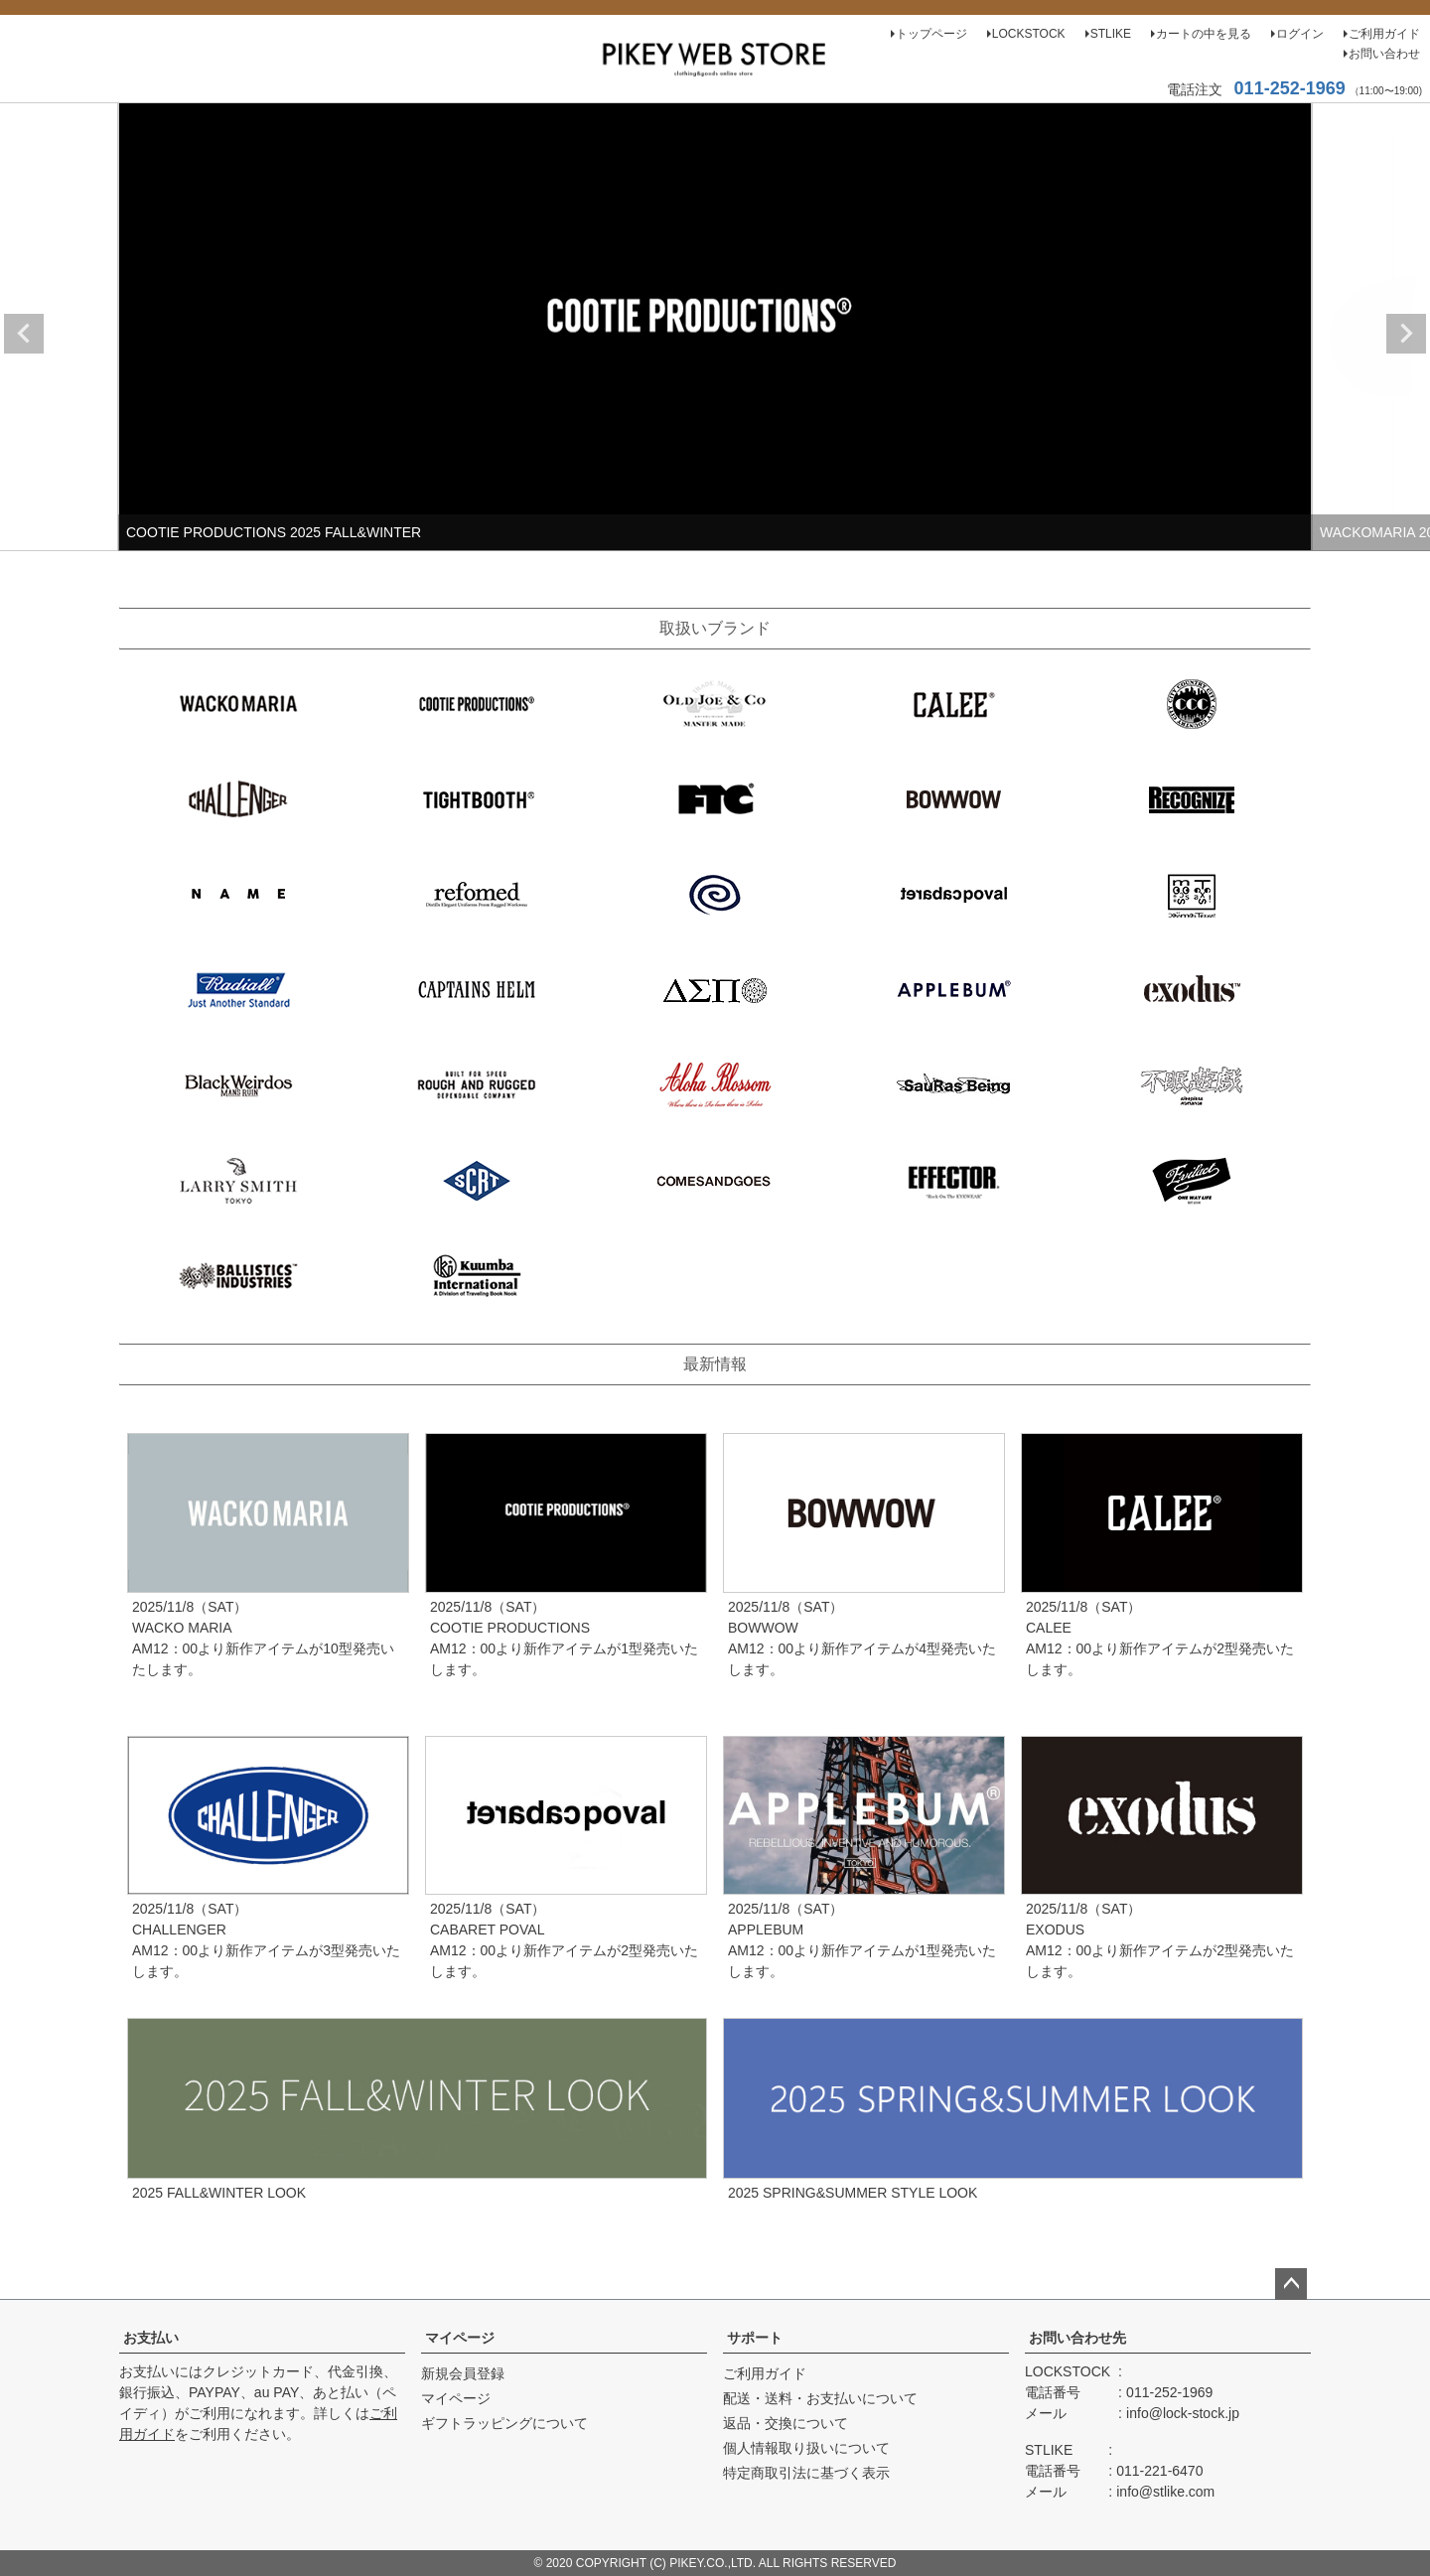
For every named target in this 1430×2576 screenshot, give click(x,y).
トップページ (931, 34)
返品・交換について (785, 2423)
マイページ (460, 2338)
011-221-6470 (1159, 2471)
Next (1406, 334)
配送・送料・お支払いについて (820, 2398)
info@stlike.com (1165, 2492)
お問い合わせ (1384, 54)
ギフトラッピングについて (504, 2423)
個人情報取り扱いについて (806, 2448)
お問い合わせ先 (1077, 2338)
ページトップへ (1291, 2284)
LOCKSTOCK (1029, 34)
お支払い (151, 2338)
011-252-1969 (1290, 88)
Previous (24, 334)
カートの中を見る (1203, 34)
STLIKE (1110, 34)
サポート (755, 2338)
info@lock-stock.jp (1182, 2413)
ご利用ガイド (1384, 34)
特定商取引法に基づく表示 (806, 2473)
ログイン (1300, 34)
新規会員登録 (462, 2373)
